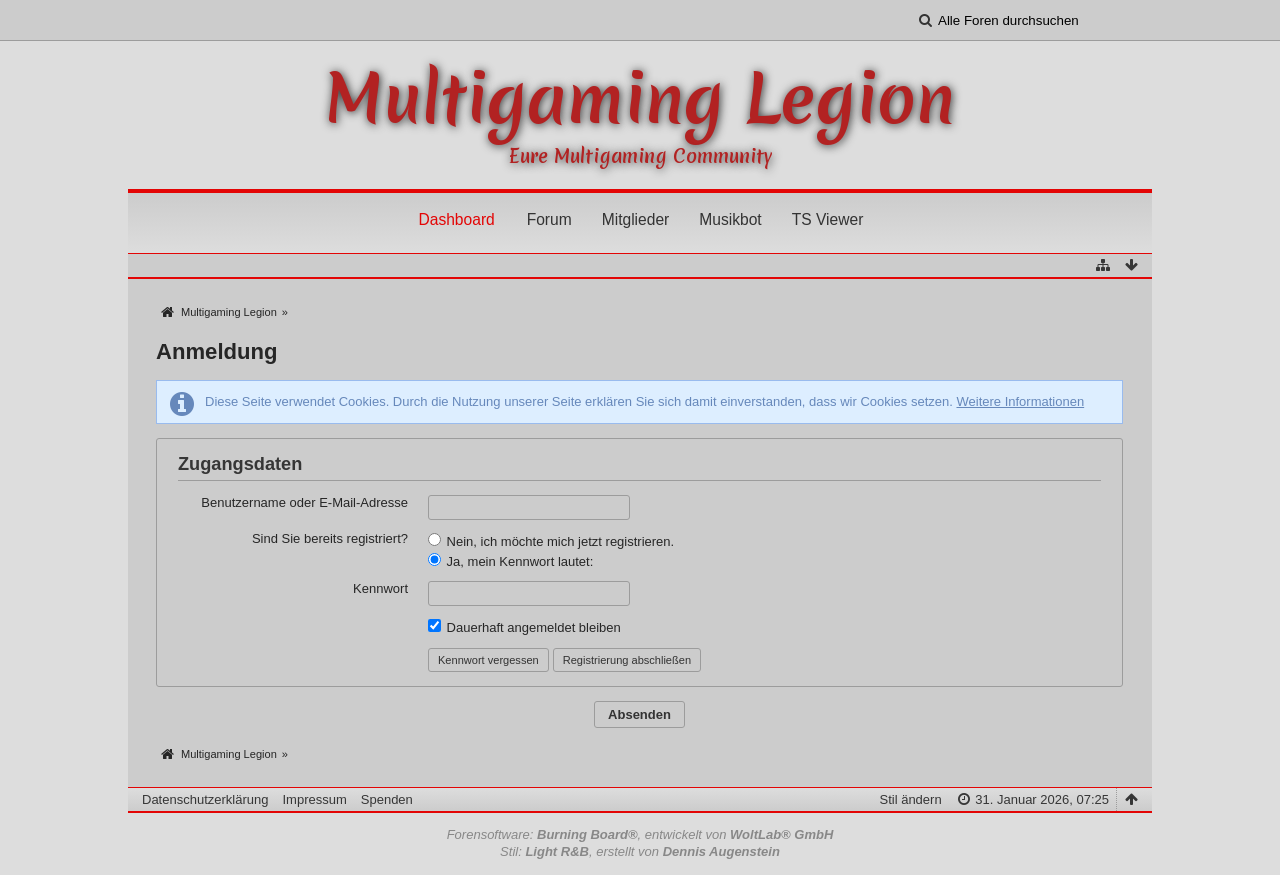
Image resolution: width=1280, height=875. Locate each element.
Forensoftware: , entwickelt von (640, 834)
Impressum (314, 799)
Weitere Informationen (1020, 401)
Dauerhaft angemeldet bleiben (524, 627)
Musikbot (730, 219)
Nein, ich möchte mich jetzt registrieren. (551, 541)
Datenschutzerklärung (205, 799)
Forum (549, 219)
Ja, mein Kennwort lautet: (510, 561)
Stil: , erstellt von (640, 851)
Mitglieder (636, 219)
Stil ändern (910, 799)
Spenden (387, 799)
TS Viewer (828, 219)
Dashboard (456, 219)
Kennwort (380, 588)
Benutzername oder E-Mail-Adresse (304, 502)
